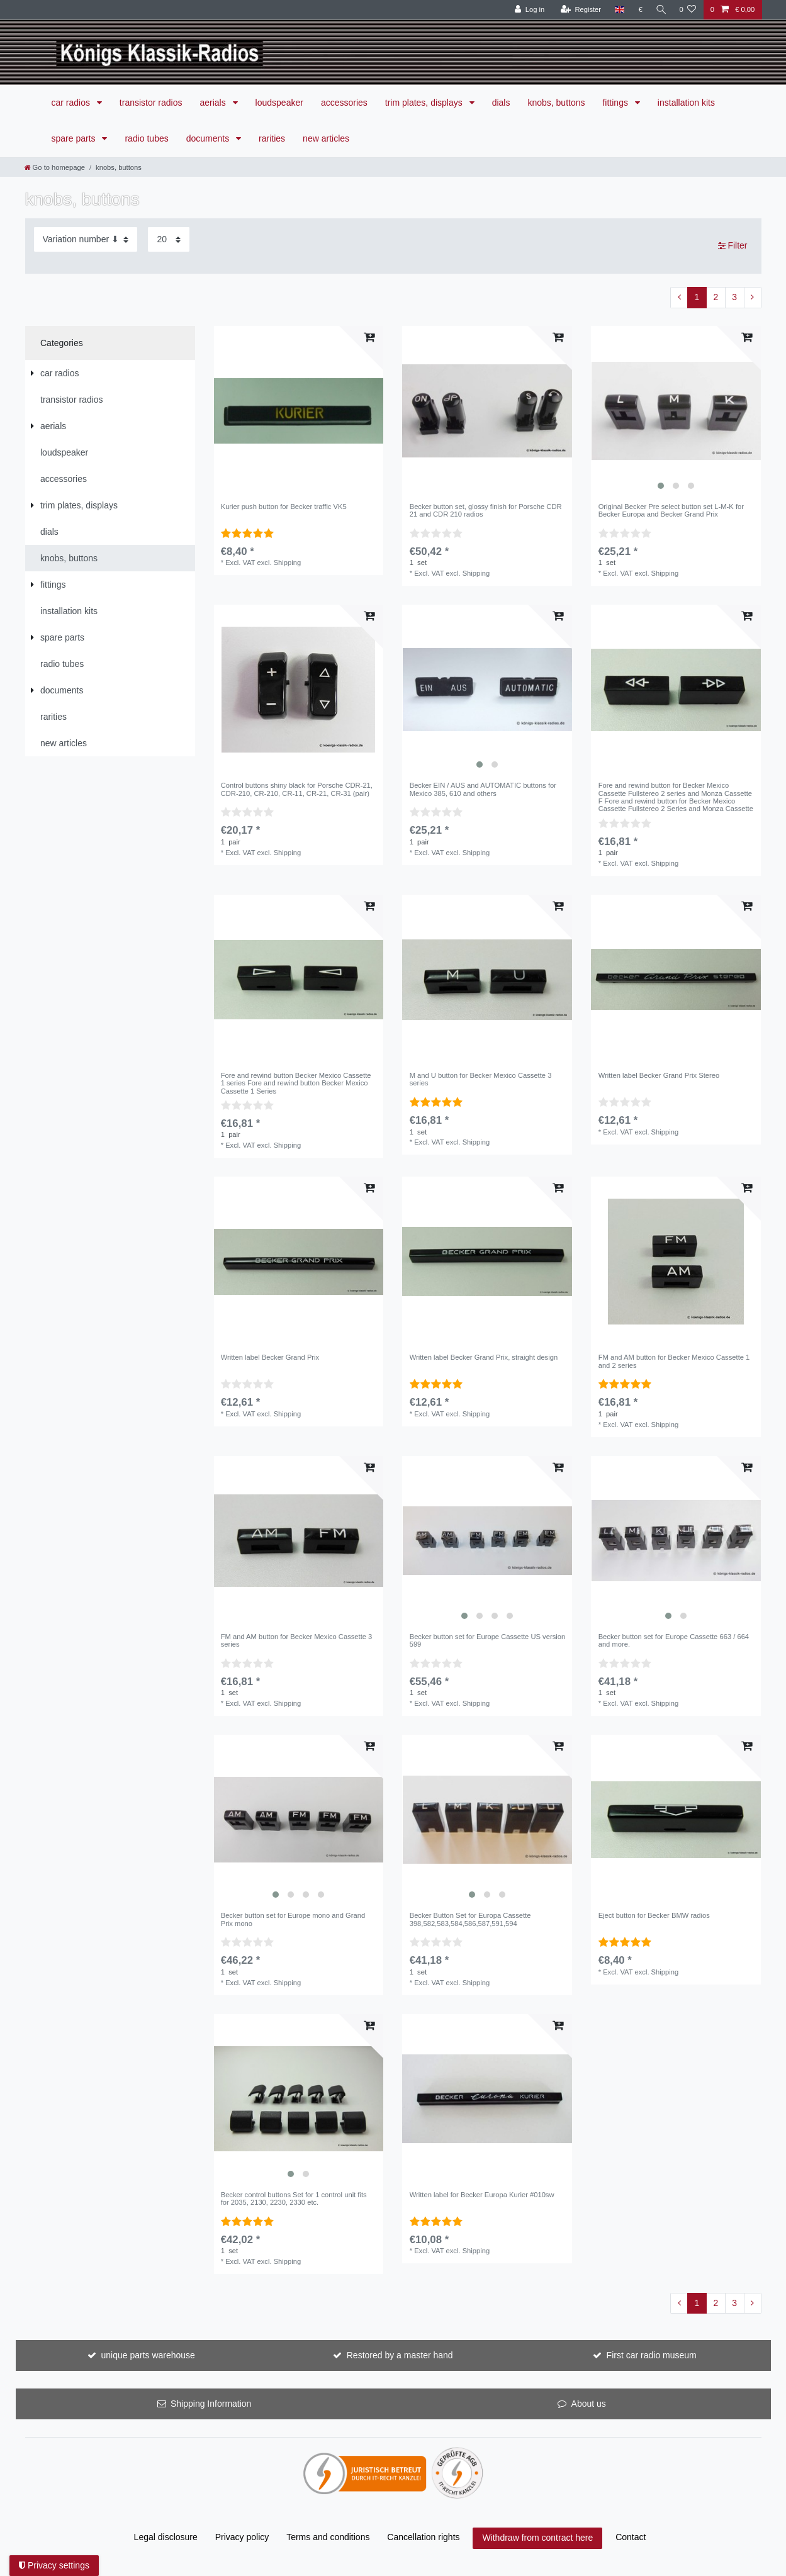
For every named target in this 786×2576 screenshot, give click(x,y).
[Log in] (527, 10)
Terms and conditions (327, 2537)
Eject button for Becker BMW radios (654, 1915)
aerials (213, 103)
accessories (344, 103)
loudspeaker (279, 103)
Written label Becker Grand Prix (270, 1357)
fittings (616, 103)
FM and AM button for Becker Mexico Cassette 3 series (297, 1640)
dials (501, 103)
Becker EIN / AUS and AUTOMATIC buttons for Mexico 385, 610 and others (483, 789)
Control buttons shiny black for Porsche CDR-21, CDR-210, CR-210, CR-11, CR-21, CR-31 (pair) (297, 789)
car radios (72, 103)
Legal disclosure (166, 2537)
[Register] (578, 10)
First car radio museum (652, 2355)
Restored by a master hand (400, 2355)
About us (588, 2404)
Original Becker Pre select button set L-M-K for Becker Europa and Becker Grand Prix (671, 510)
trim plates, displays (425, 103)
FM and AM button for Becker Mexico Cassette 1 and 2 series (674, 1361)
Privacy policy (242, 2537)
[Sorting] (85, 239)
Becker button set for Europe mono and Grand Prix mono (293, 1919)
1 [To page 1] (697, 297)
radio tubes (146, 138)
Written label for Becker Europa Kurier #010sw (482, 2194)
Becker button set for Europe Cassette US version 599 (488, 1640)
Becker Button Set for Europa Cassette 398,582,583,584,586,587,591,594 (470, 1919)
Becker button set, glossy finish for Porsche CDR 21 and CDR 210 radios (486, 510)
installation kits (686, 103)
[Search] (659, 10)
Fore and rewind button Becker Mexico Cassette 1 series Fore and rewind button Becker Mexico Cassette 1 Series (296, 1083)
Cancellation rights (423, 2537)
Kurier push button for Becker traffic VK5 (284, 506)
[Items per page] (168, 239)
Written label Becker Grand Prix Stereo (659, 1075)
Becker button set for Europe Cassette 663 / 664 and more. (673, 1640)
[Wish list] (687, 10)
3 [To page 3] (734, 297)
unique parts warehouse (147, 2355)
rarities (272, 138)
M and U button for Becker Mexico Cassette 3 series (481, 1079)
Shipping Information (211, 2404)
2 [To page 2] (715, 297)
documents (209, 138)
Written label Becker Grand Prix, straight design (484, 1357)
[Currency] (638, 10)
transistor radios (151, 103)
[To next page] (752, 297)
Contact (630, 2537)
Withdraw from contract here (537, 2538)
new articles (326, 138)
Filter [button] (733, 246)
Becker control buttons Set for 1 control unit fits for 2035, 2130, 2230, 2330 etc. (294, 2198)
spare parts (75, 138)
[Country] (617, 10)
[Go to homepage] (55, 167)
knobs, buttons (556, 103)
